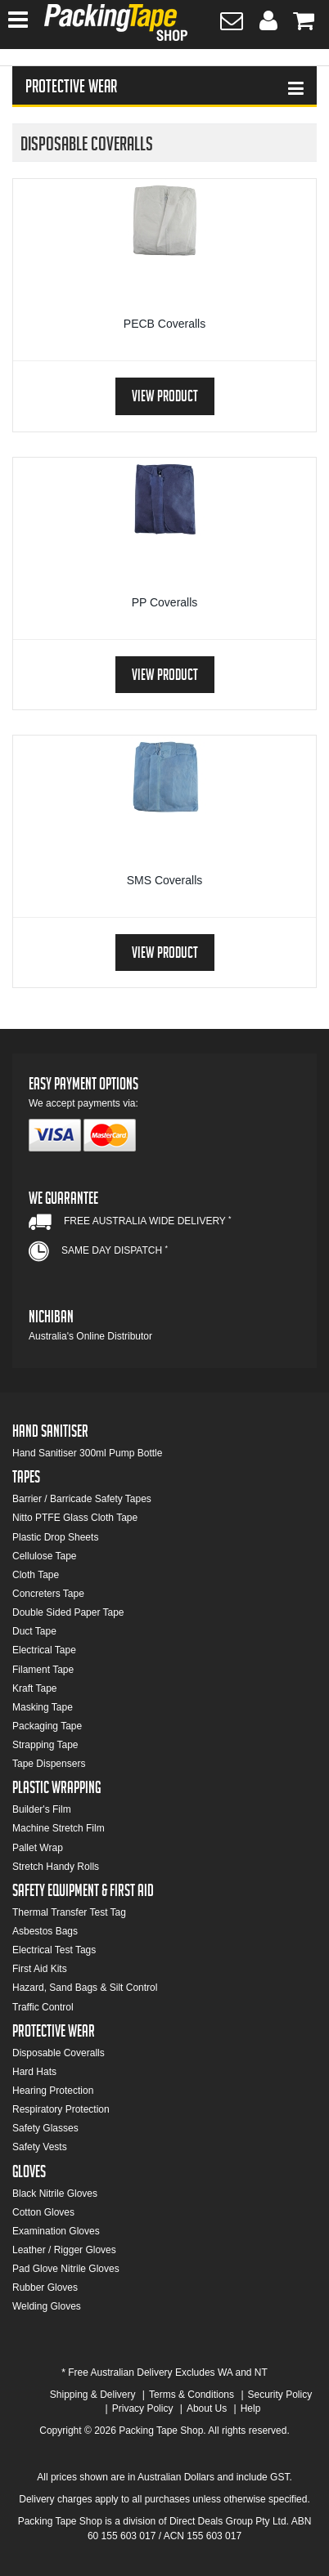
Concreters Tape (48, 1593)
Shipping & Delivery (93, 2394)
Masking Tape (42, 1707)
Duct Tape (34, 1631)
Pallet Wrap (37, 1848)
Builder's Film (41, 1809)
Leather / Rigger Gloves (64, 2250)
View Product (165, 398)
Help (251, 2408)
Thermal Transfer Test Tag (69, 1912)
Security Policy (280, 2394)
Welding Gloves (46, 2306)
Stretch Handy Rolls (55, 1866)
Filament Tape (43, 1669)
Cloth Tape (35, 1575)
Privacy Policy (143, 2408)
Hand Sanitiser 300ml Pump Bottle (87, 1453)
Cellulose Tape (44, 1556)
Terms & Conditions (191, 2394)
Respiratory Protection (61, 2109)
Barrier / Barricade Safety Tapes (81, 1499)
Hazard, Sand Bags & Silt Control (84, 1987)
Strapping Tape (45, 1745)
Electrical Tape (44, 1650)
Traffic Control (43, 2007)
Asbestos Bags (45, 1931)
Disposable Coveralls (58, 2053)
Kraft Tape (34, 1688)
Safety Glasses (45, 2128)
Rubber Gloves (45, 2287)
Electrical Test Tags (54, 1950)
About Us (207, 2408)
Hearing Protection (52, 2090)
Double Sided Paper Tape (68, 1612)
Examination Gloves (56, 2231)
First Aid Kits (39, 1968)
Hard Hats (34, 2071)
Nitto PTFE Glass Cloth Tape (74, 1517)
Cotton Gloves (43, 2212)
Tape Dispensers (48, 1763)
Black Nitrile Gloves (54, 2193)
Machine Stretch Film (58, 1828)
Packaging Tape (47, 1726)
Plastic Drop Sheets (55, 1537)
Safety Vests (39, 2147)
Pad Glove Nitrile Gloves (65, 2268)
